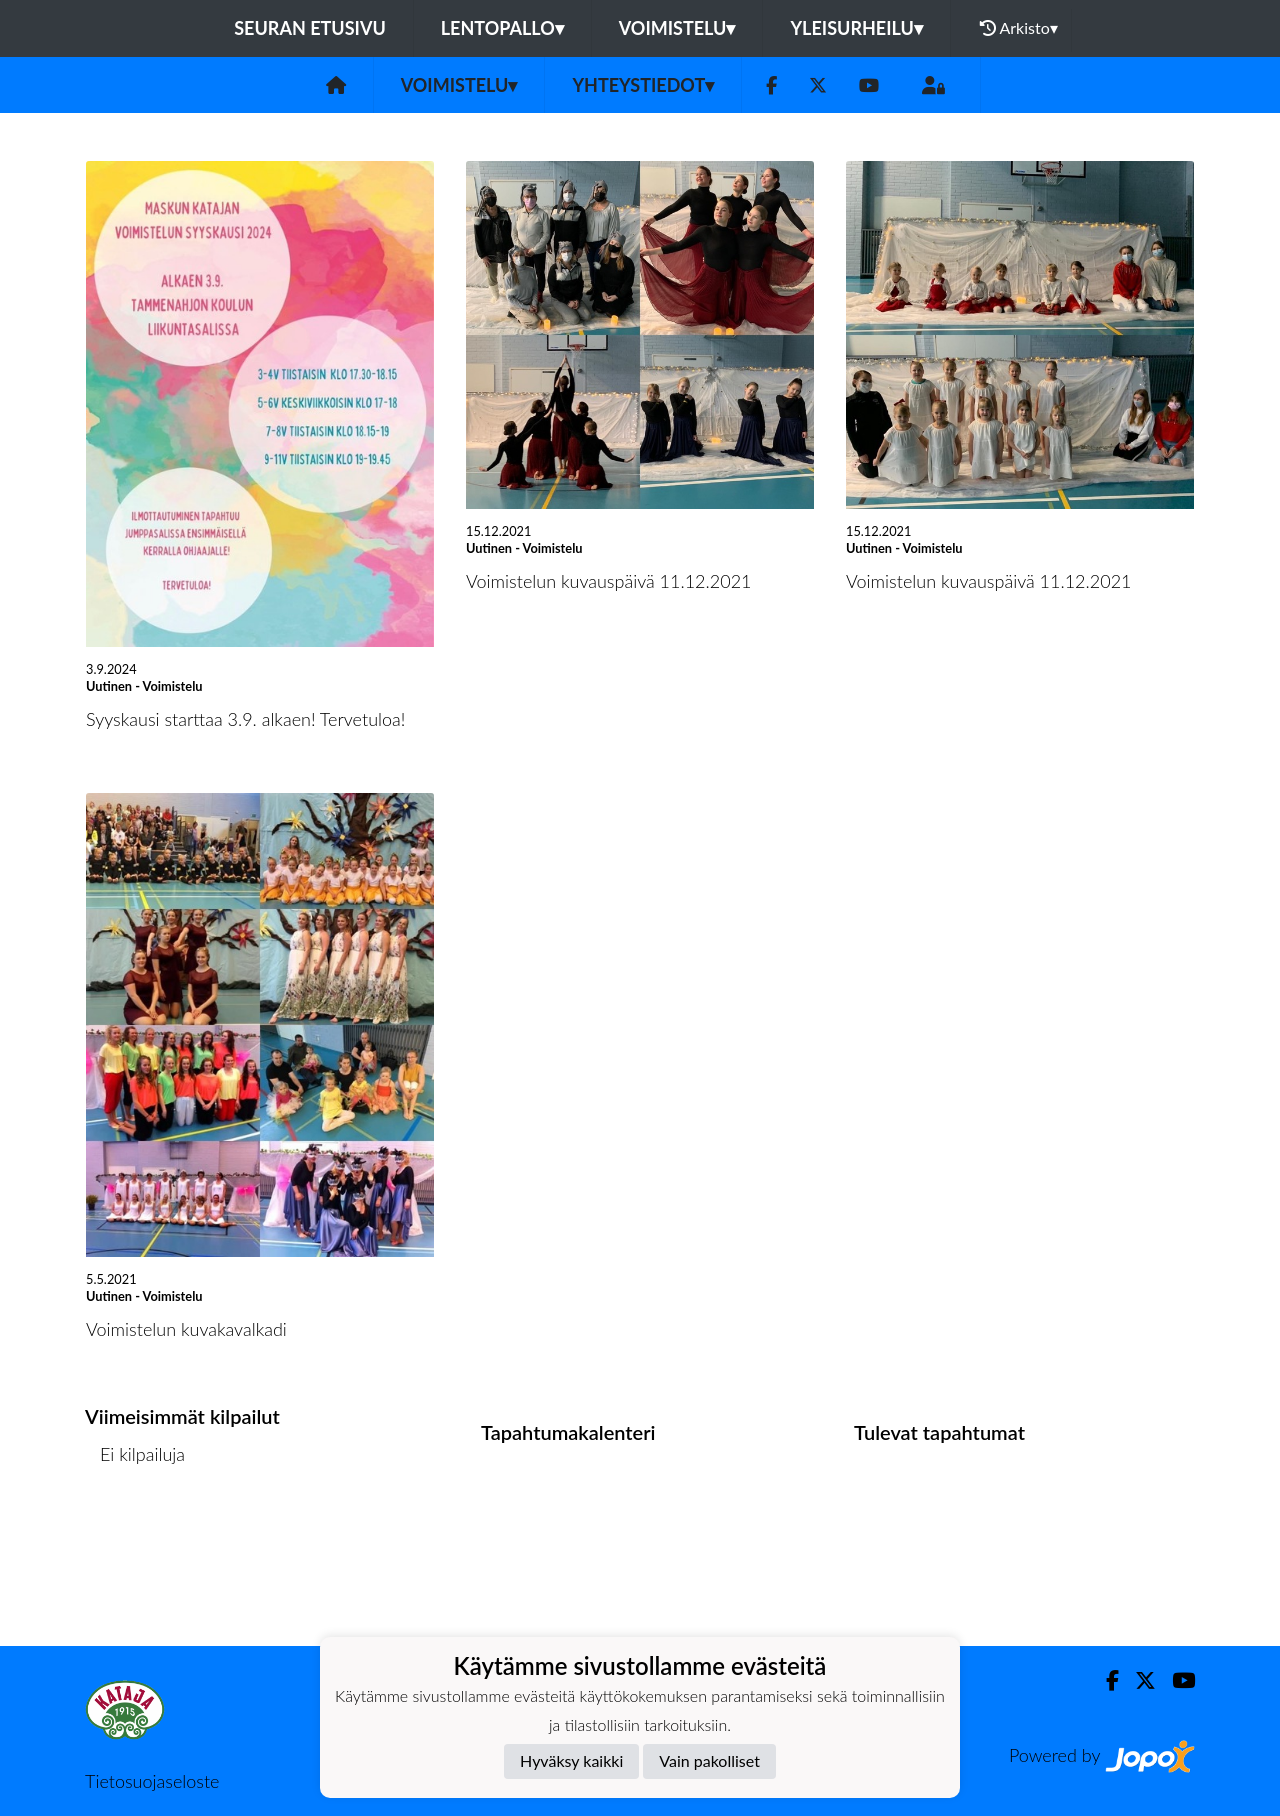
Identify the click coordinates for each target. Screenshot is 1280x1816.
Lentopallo (502, 28)
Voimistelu (677, 28)
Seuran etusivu (310, 28)
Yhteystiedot (643, 85)
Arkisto (1019, 28)
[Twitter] (818, 85)
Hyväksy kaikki (571, 1760)
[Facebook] (771, 85)
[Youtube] (869, 85)
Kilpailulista (138, 1530)
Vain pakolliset (709, 1760)
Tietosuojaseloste (152, 1781)
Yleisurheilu (856, 28)
